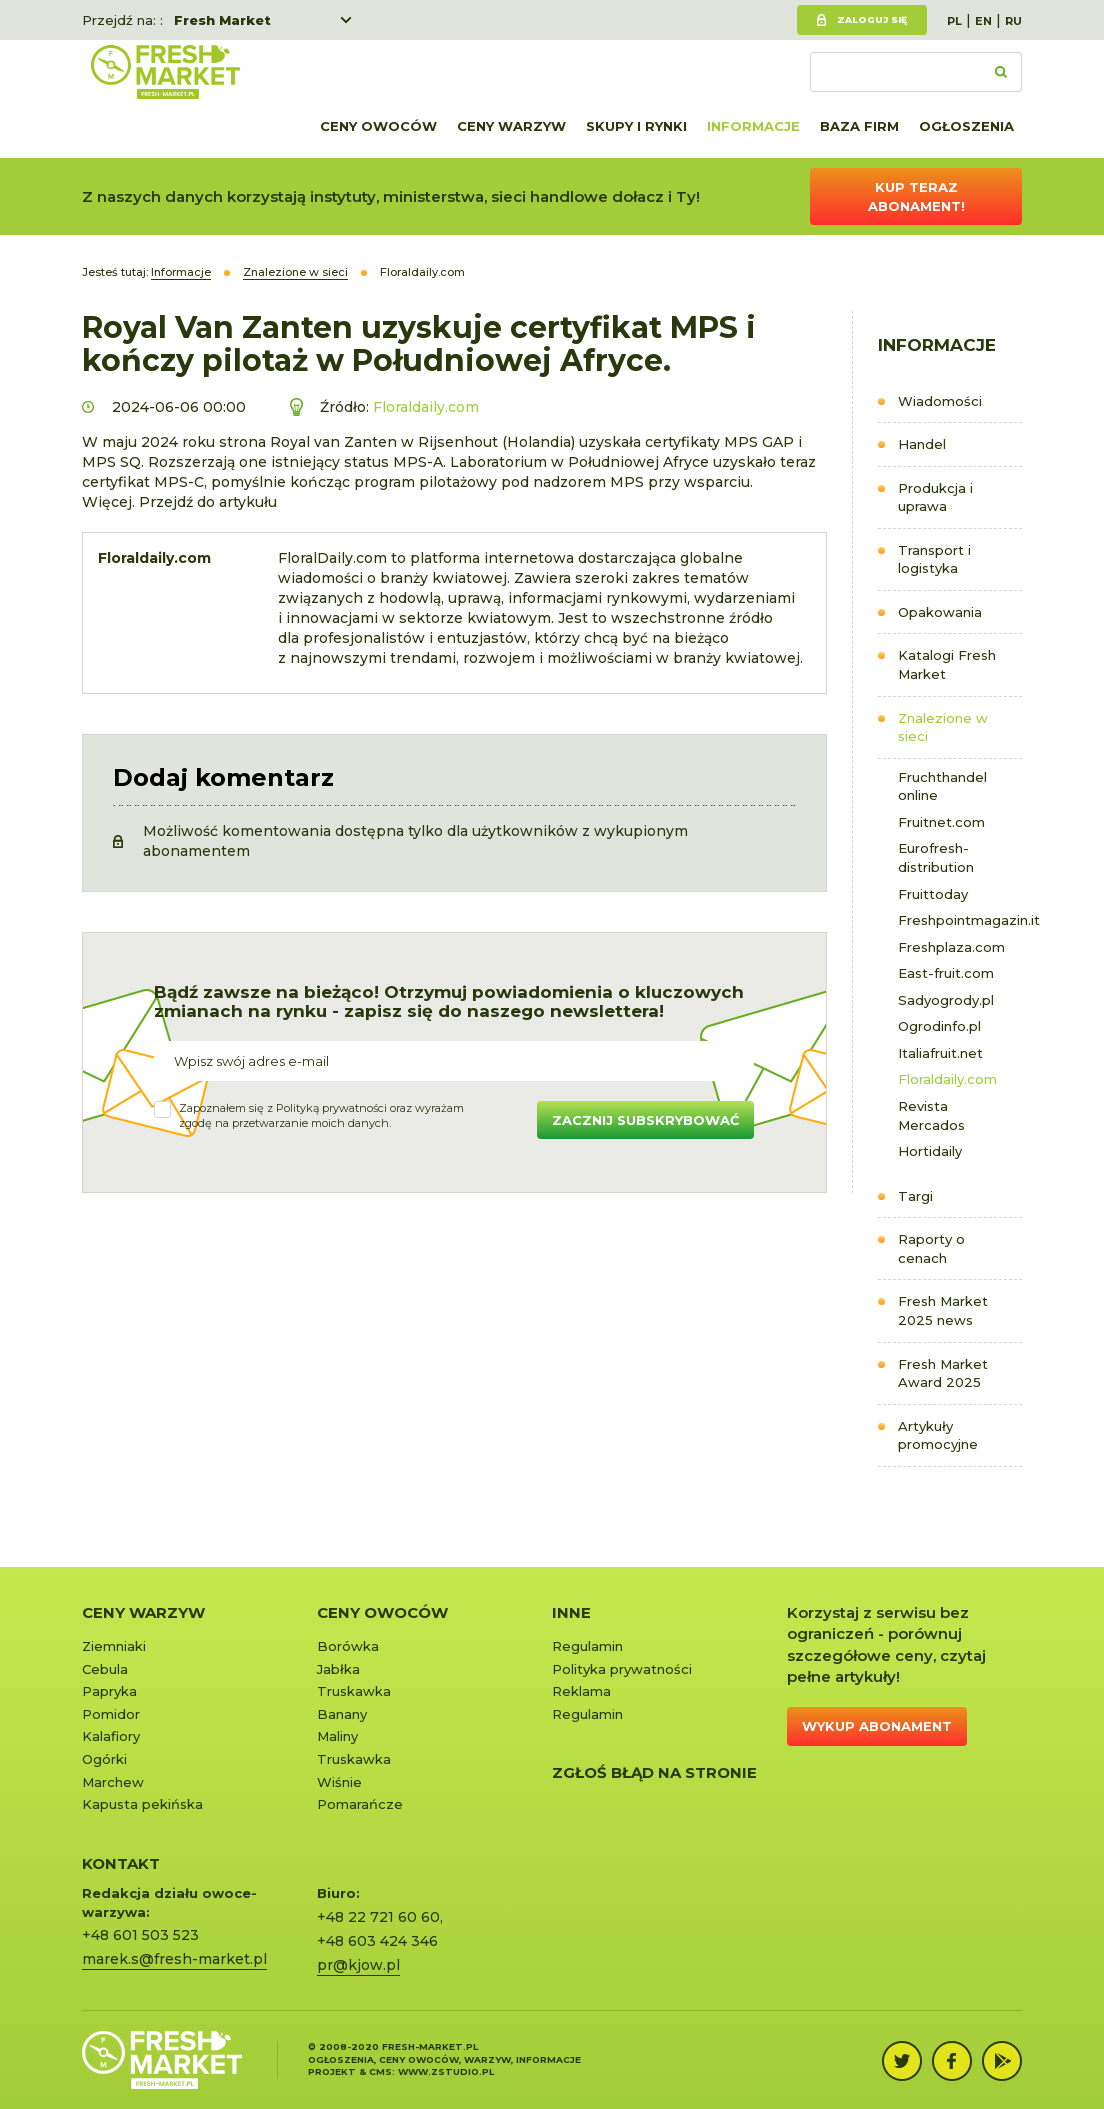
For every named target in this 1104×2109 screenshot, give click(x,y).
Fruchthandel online (942, 786)
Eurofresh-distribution (936, 857)
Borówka (348, 1646)
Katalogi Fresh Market (947, 664)
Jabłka (338, 1669)
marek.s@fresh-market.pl (174, 1959)
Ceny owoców (378, 126)
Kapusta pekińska (142, 1804)
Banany (342, 1714)
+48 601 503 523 (140, 1935)
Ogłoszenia (966, 126)
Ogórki (104, 1759)
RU (1013, 21)
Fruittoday (933, 894)
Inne (571, 1612)
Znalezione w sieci (943, 727)
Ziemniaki (114, 1646)
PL (954, 21)
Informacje (753, 126)
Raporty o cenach (931, 1248)
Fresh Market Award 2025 (943, 1373)
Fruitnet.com (941, 822)
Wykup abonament (877, 1726)
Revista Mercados (931, 1115)
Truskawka (354, 1691)
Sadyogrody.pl (946, 1000)
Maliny (337, 1736)
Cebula (105, 1669)
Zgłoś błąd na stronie (654, 1772)
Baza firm (859, 126)
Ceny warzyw (511, 126)
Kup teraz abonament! (916, 196)
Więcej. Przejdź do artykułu (179, 502)
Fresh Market (222, 20)
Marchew (113, 1782)
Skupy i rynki (636, 126)
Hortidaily (930, 1151)
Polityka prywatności (622, 1669)
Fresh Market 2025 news (943, 1310)
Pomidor (111, 1714)
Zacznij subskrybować (645, 1120)
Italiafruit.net (940, 1053)
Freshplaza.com (951, 947)
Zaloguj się (872, 19)
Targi (915, 1196)
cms (380, 2071)
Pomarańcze (360, 1804)
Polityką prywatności (331, 1108)
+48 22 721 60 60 (378, 1917)
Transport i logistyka (934, 559)
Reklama (581, 1691)
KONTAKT (121, 1863)
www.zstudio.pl (446, 2071)
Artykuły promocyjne (938, 1435)
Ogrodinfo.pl (939, 1026)
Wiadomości (940, 401)
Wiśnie (339, 1782)
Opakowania (940, 612)
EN (983, 21)
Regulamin (587, 1646)
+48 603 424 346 (377, 1941)
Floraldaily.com (947, 1079)
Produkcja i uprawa (935, 497)
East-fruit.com (946, 973)
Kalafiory (111, 1736)
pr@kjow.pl (358, 1965)
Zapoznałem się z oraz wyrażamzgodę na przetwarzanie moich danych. (321, 1116)
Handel (922, 444)
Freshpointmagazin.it (960, 920)
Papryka (109, 1691)
